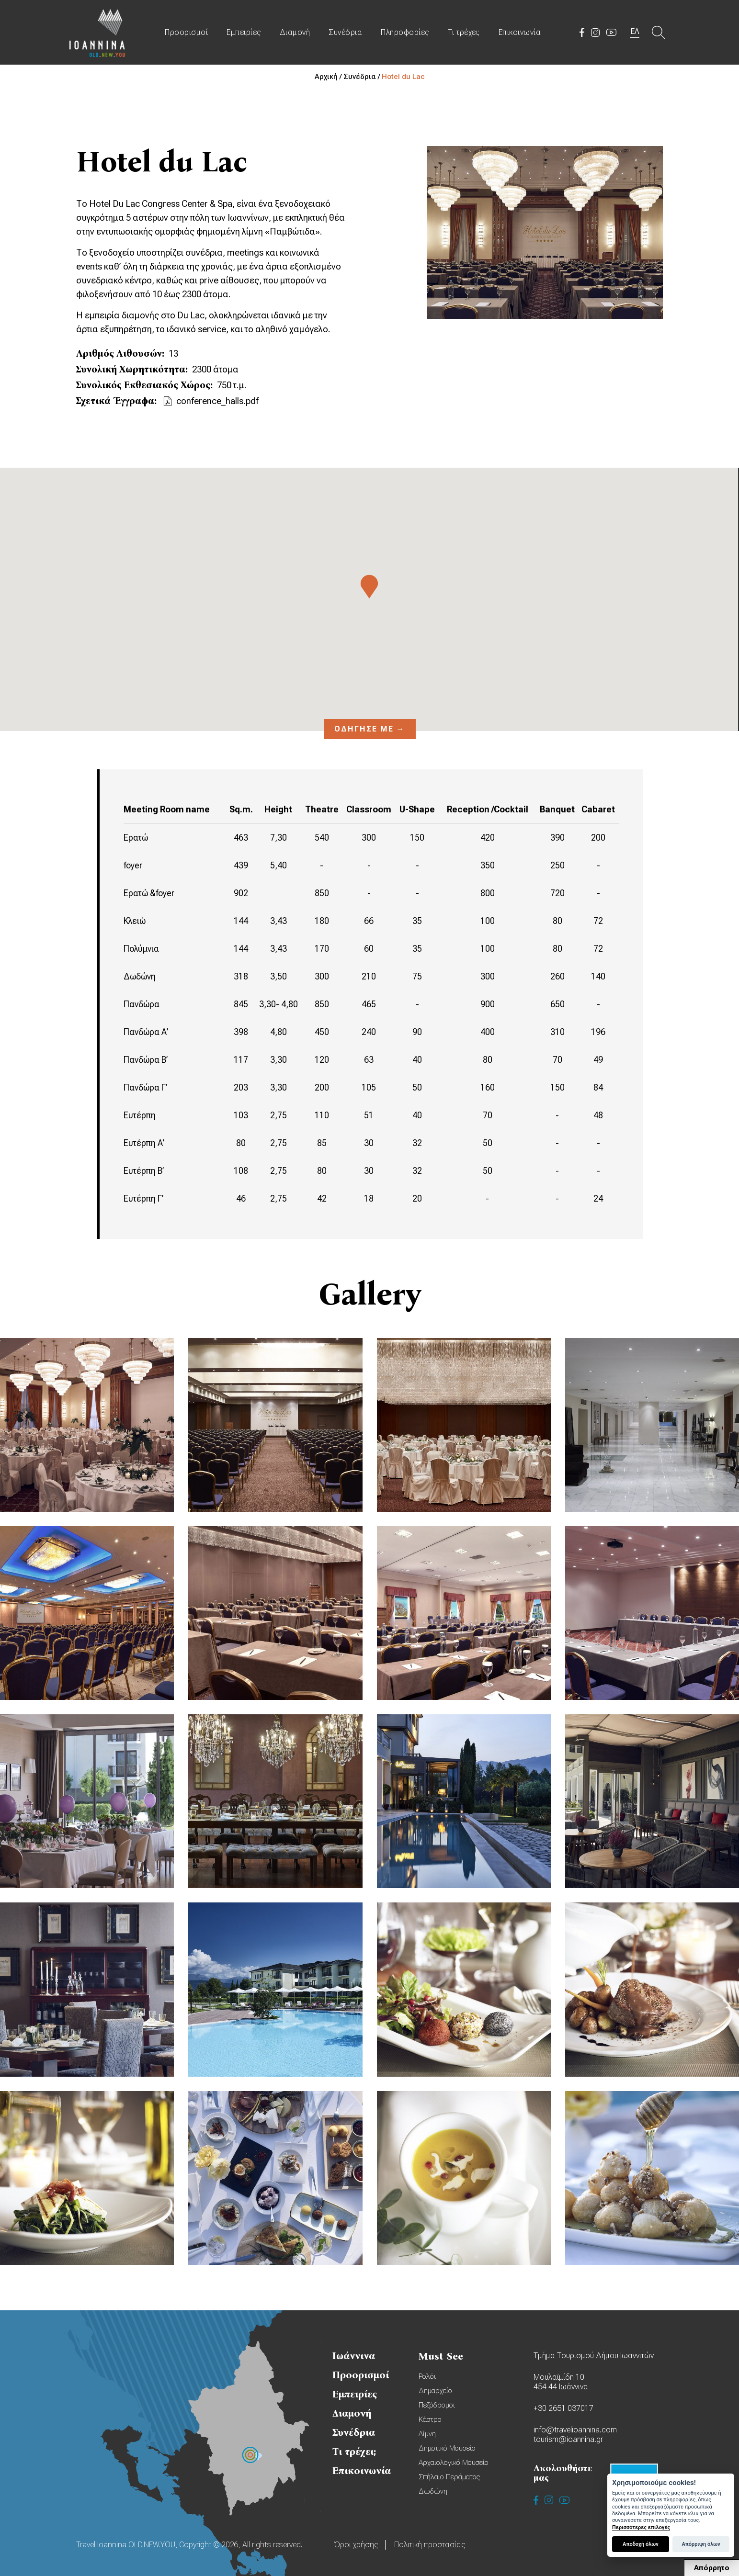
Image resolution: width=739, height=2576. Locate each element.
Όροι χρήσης (356, 2544)
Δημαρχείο (435, 2390)
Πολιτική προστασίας (429, 2544)
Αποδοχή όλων (641, 2544)
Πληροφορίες (405, 32)
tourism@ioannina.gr (568, 2439)
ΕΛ (634, 31)
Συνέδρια (345, 32)
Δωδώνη (433, 2491)
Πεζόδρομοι (437, 2405)
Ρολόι (427, 2376)
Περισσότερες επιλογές (641, 2527)
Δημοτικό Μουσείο (447, 2448)
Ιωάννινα (353, 2356)
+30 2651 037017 (563, 2408)
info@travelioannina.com (575, 2429)
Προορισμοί (186, 32)
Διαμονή (295, 32)
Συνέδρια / (362, 76)
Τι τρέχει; (464, 32)
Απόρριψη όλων (701, 2544)
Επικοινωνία (520, 32)
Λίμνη (427, 2434)
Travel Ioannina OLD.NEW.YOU (97, 32)
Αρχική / (329, 76)
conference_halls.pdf (217, 400)
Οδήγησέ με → (369, 728)
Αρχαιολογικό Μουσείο (454, 2462)
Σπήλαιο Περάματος (449, 2477)
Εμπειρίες (244, 32)
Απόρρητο (711, 2568)
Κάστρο (430, 2419)
